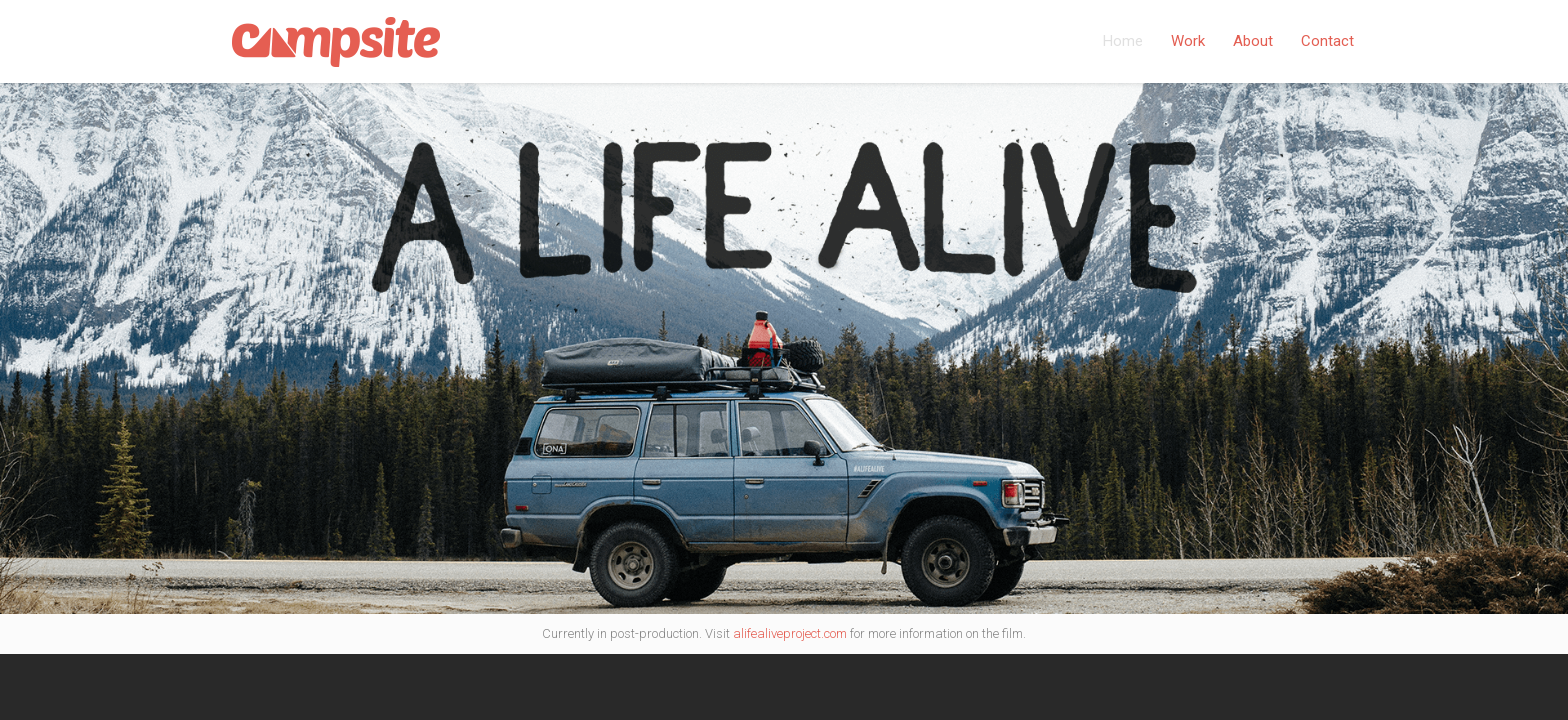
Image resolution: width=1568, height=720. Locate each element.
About (1253, 41)
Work (1188, 41)
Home (1123, 41)
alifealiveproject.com (790, 633)
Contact (1327, 41)
